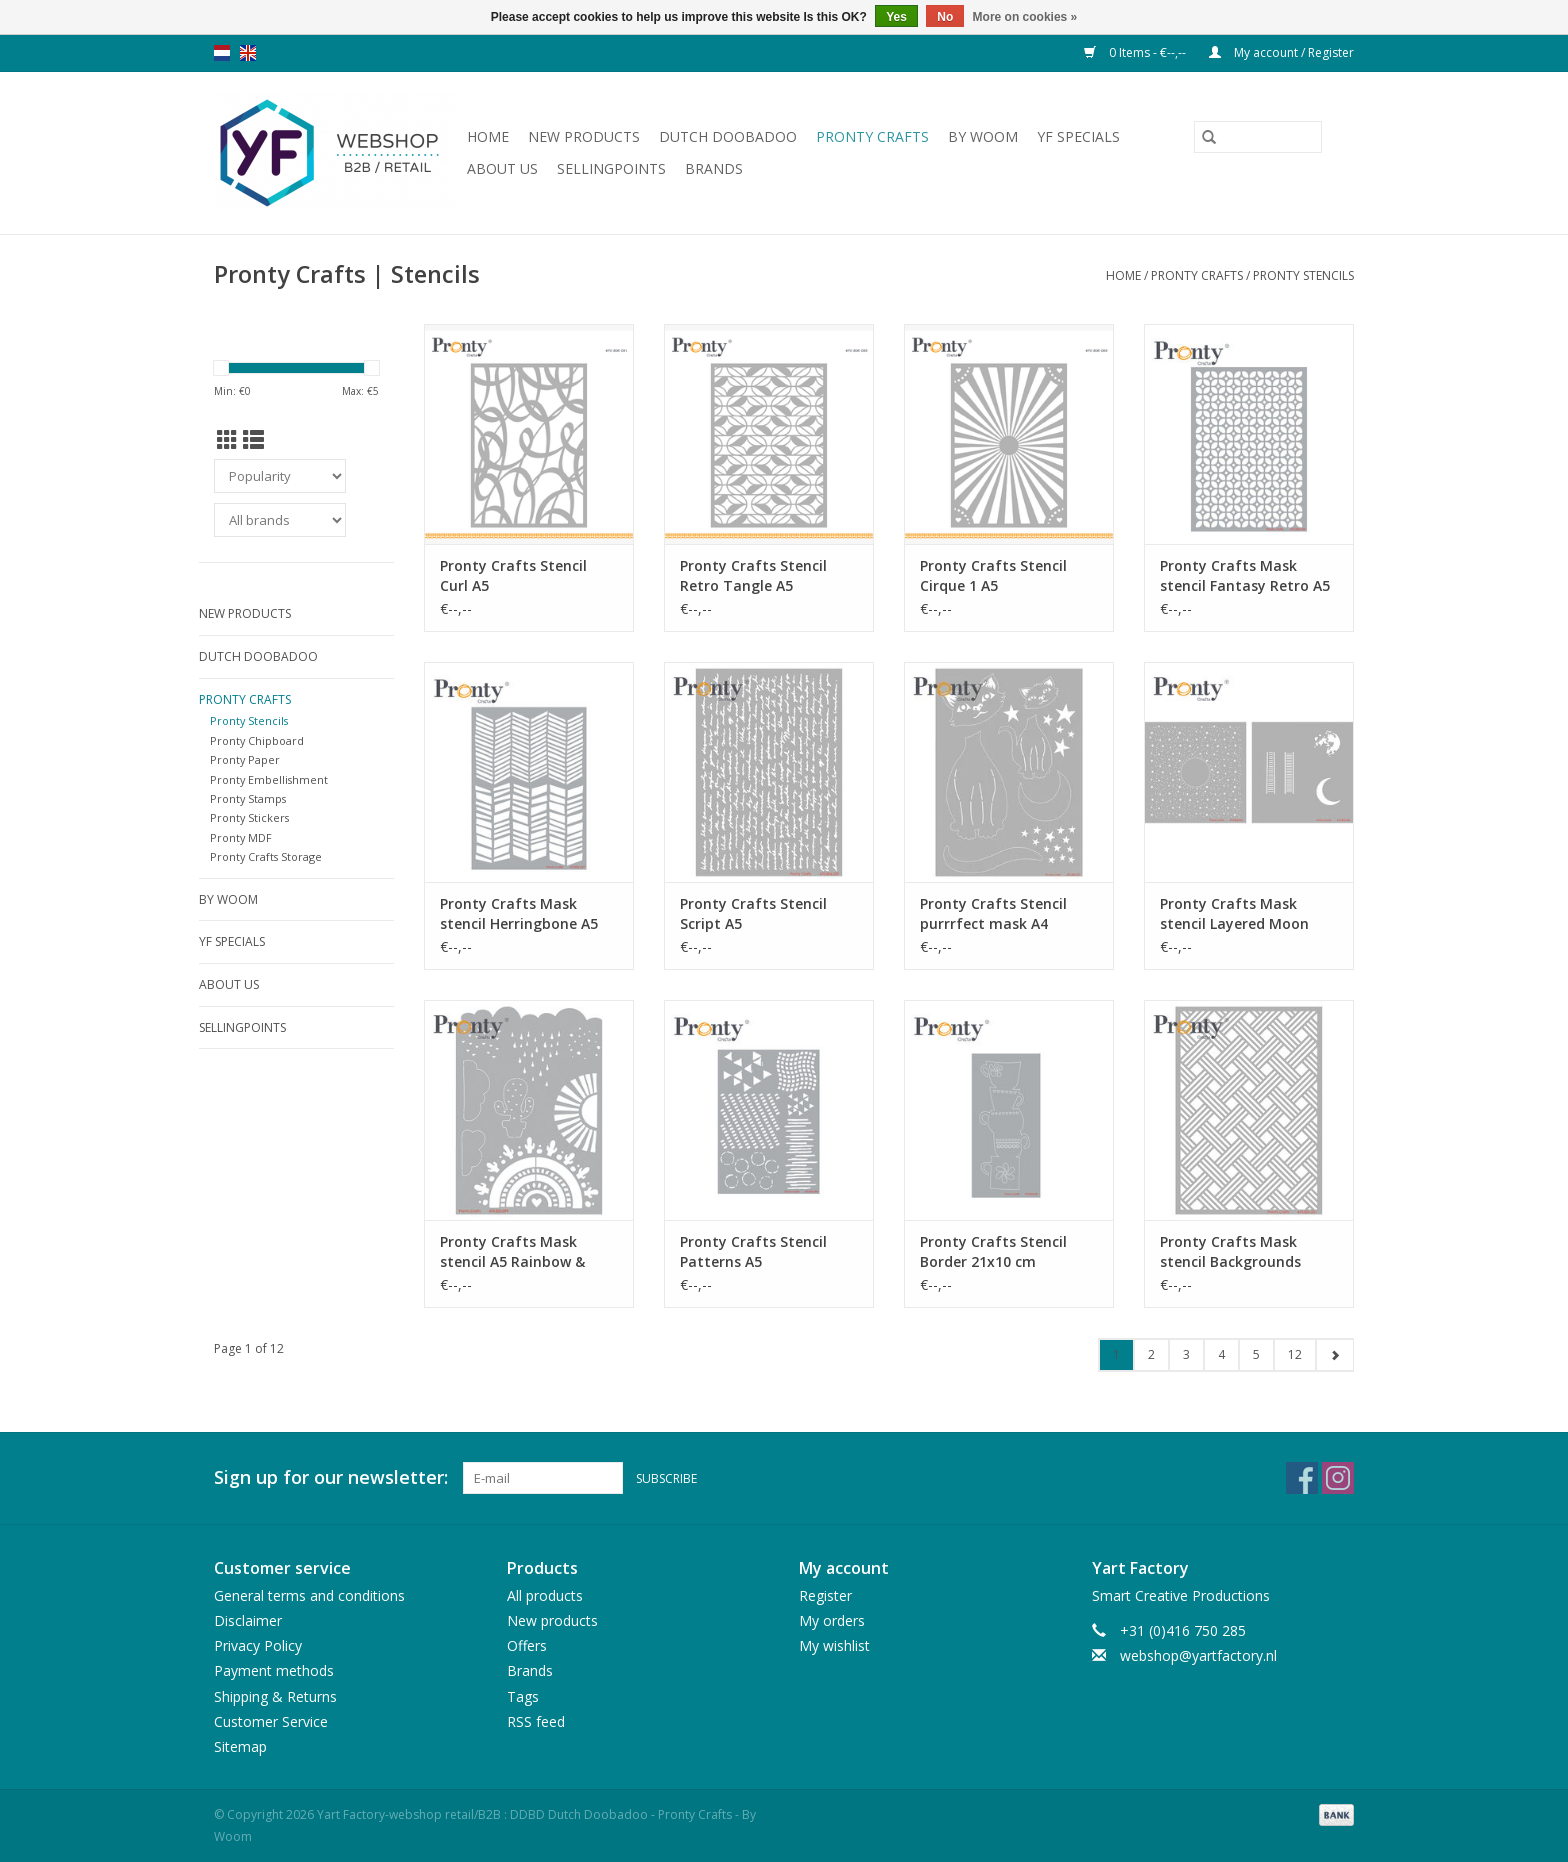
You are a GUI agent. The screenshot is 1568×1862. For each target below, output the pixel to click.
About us (502, 168)
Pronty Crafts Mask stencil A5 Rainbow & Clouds (512, 1252)
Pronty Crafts (872, 136)
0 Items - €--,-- (1136, 52)
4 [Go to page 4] (1221, 1354)
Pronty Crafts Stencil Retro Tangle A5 (753, 575)
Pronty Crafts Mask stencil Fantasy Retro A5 (1245, 575)
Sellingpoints (611, 168)
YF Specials (1078, 136)
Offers (527, 1645)
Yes (896, 17)
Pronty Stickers (249, 817)
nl (222, 53)
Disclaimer (248, 1620)
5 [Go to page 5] (1256, 1354)
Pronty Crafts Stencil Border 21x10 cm (993, 1251)
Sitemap (240, 1746)
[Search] (1258, 137)
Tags (523, 1696)
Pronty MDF (241, 837)
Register (825, 1595)
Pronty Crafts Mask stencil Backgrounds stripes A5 (1230, 1252)
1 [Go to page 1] (1116, 1354)
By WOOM (983, 136)
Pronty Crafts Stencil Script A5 (753, 913)
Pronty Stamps (248, 798)
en (248, 53)
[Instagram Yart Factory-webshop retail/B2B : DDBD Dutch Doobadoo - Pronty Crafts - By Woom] (1338, 1478)
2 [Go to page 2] (1151, 1354)
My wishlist (834, 1645)
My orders (832, 1620)
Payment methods (274, 1670)
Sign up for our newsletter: (331, 1477)
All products (545, 1595)
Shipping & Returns (275, 1696)
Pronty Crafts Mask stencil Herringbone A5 (519, 913)
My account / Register (1281, 52)
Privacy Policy (258, 1645)
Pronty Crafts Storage (266, 856)
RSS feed (536, 1721)
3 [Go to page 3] (1186, 1354)
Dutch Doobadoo (728, 136)
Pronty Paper (245, 759)
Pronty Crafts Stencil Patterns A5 (753, 1251)
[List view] (253, 440)
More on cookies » (1025, 17)
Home (488, 136)
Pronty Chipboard (257, 740)
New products (584, 136)
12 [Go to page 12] (1295, 1354)
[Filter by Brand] (280, 520)
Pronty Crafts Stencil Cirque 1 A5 (993, 575)
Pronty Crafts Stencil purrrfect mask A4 (993, 913)
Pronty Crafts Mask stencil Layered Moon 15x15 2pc (1234, 914)
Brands (714, 168)
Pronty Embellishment (269, 779)
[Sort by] (280, 476)
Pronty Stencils (1303, 275)
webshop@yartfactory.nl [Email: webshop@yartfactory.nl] (1198, 1655)
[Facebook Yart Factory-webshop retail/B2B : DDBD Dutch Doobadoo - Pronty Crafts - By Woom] (1302, 1478)
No (945, 17)
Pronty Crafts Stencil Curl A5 (513, 575)
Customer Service (271, 1721)
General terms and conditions (309, 1595)
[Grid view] (227, 440)
